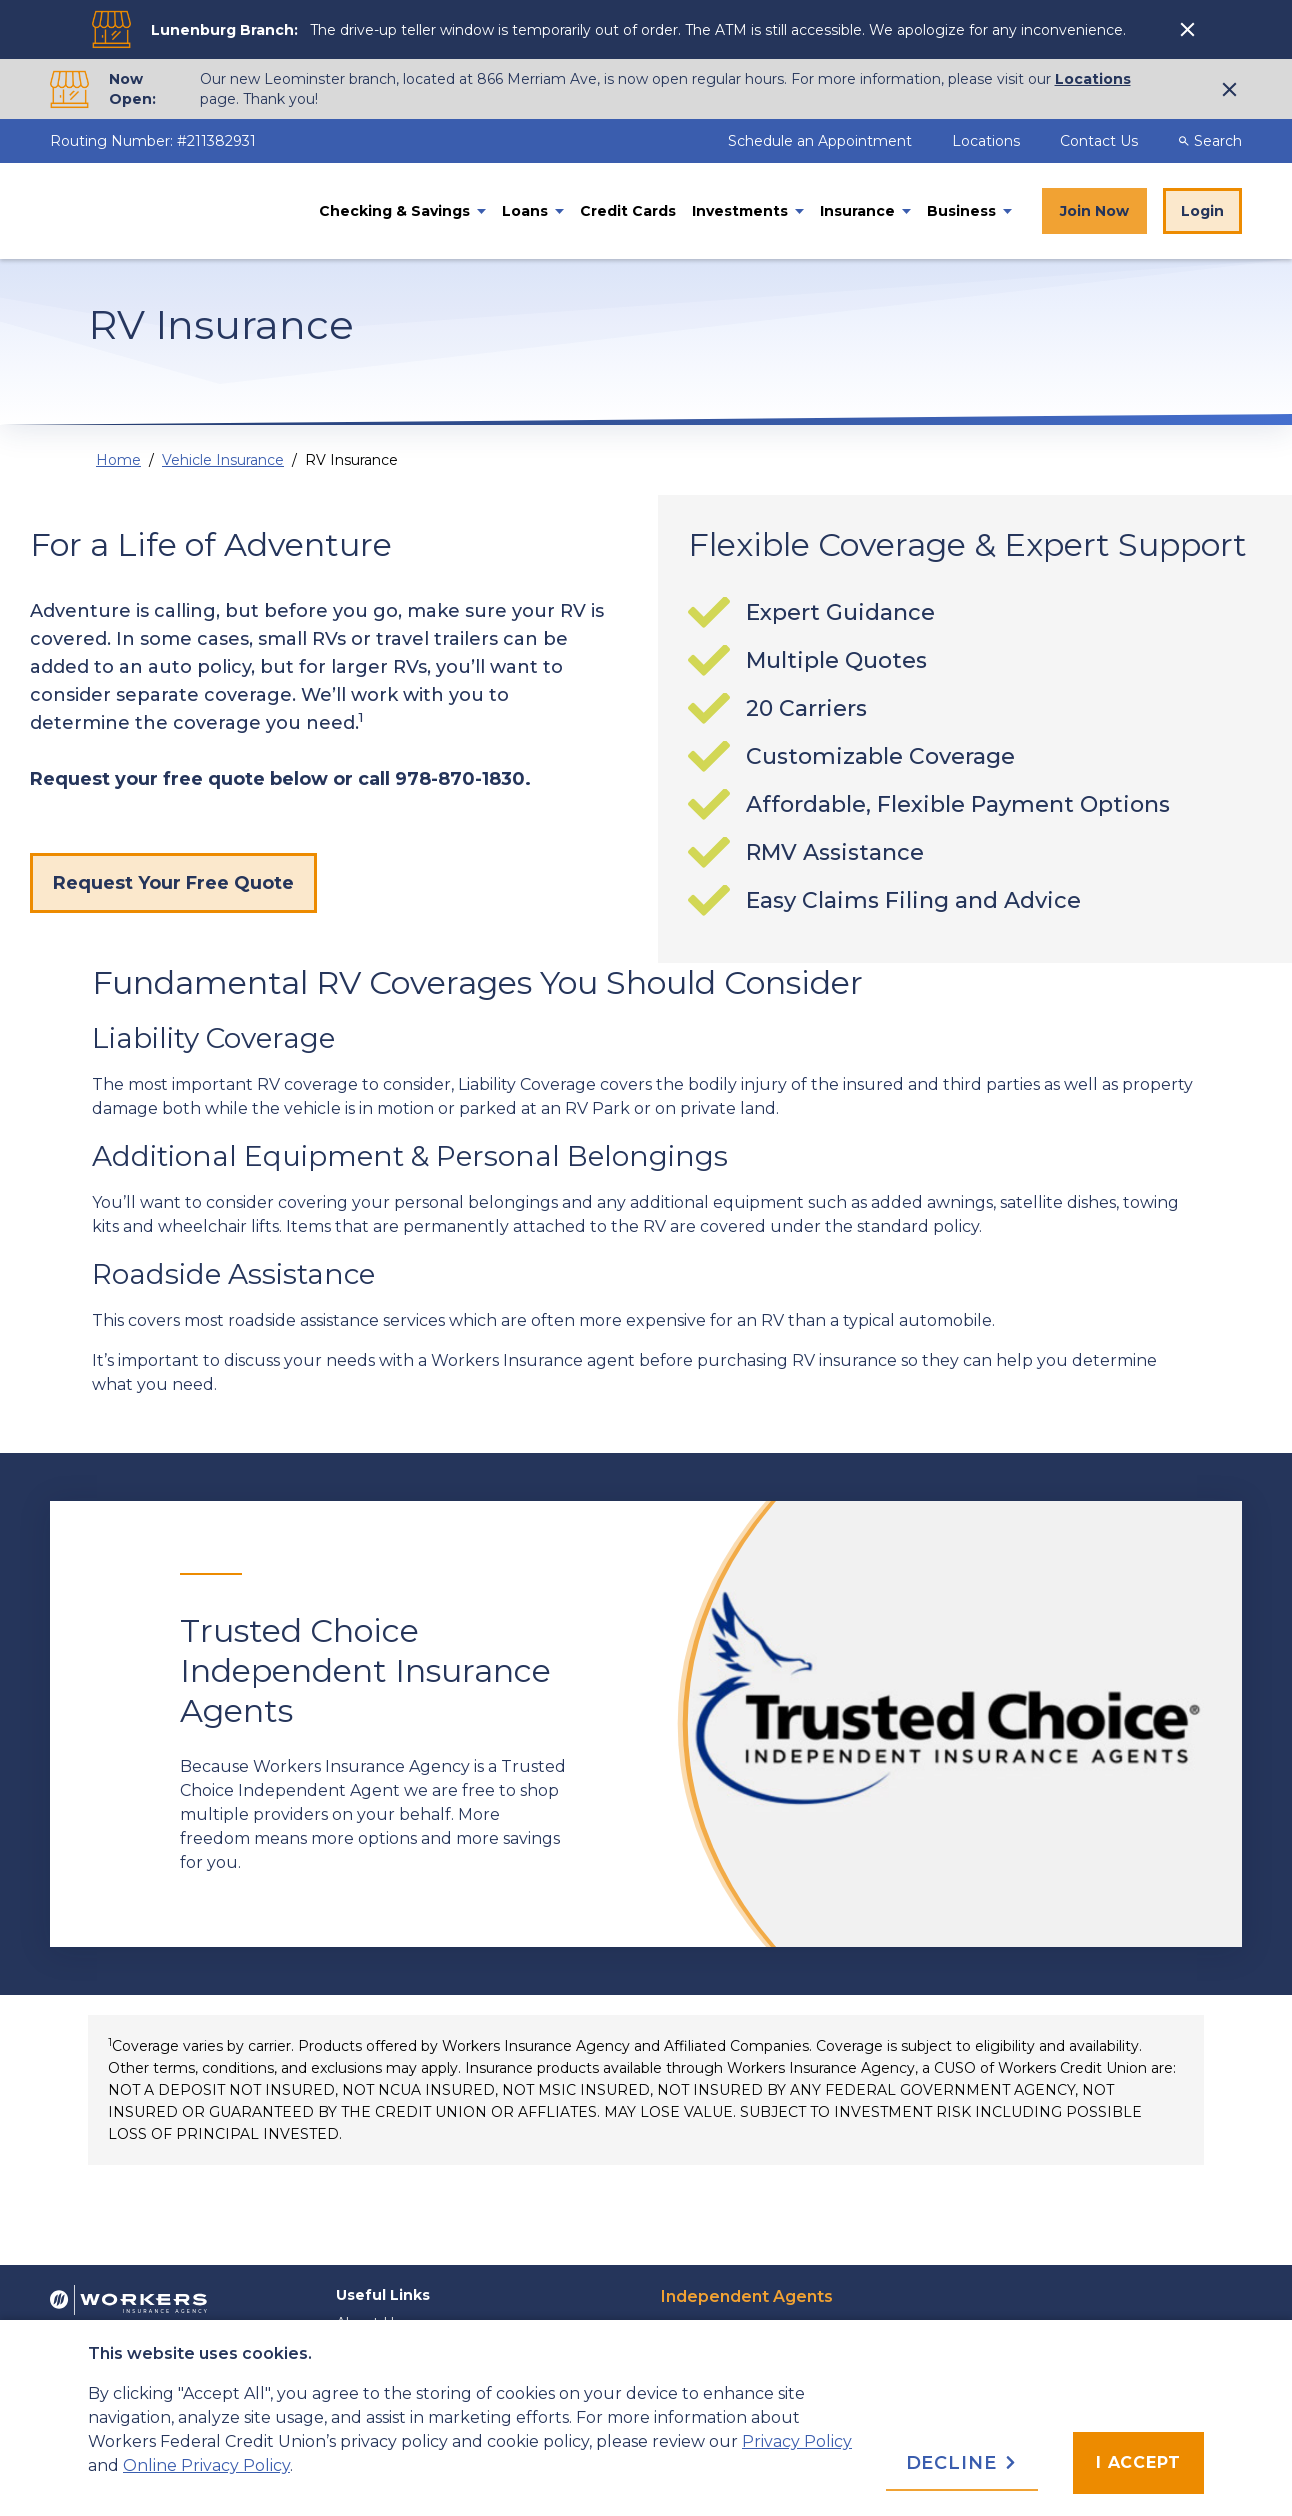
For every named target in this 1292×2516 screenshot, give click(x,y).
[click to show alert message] (1190, 29)
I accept (1138, 2462)
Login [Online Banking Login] (1202, 211)
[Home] (169, 211)
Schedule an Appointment (822, 141)
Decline (962, 2463)
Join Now (1094, 211)
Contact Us (1099, 141)
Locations (1093, 79)
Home (118, 460)
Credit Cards (628, 211)
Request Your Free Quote (173, 883)
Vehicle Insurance (223, 460)
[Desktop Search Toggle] (1218, 141)
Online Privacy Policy (206, 2465)
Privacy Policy (797, 2441)
